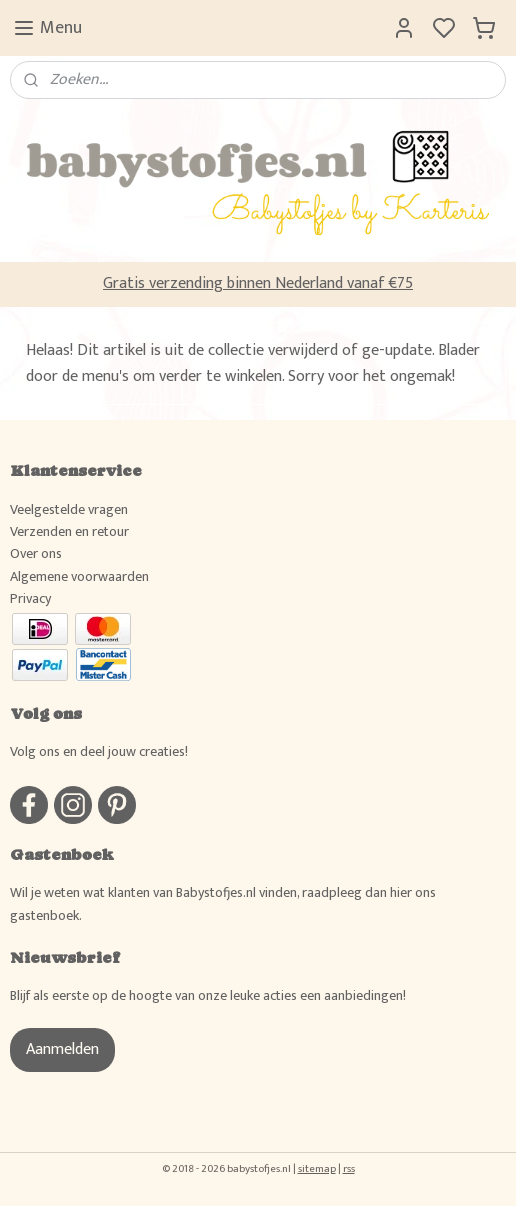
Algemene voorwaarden (79, 576)
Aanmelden (62, 1049)
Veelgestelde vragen (69, 509)
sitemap (317, 1169)
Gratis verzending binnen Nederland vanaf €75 (258, 283)
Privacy (30, 598)
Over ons (36, 553)
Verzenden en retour (69, 531)
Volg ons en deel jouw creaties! (99, 751)
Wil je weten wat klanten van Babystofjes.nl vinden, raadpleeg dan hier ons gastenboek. (223, 903)
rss (349, 1169)
